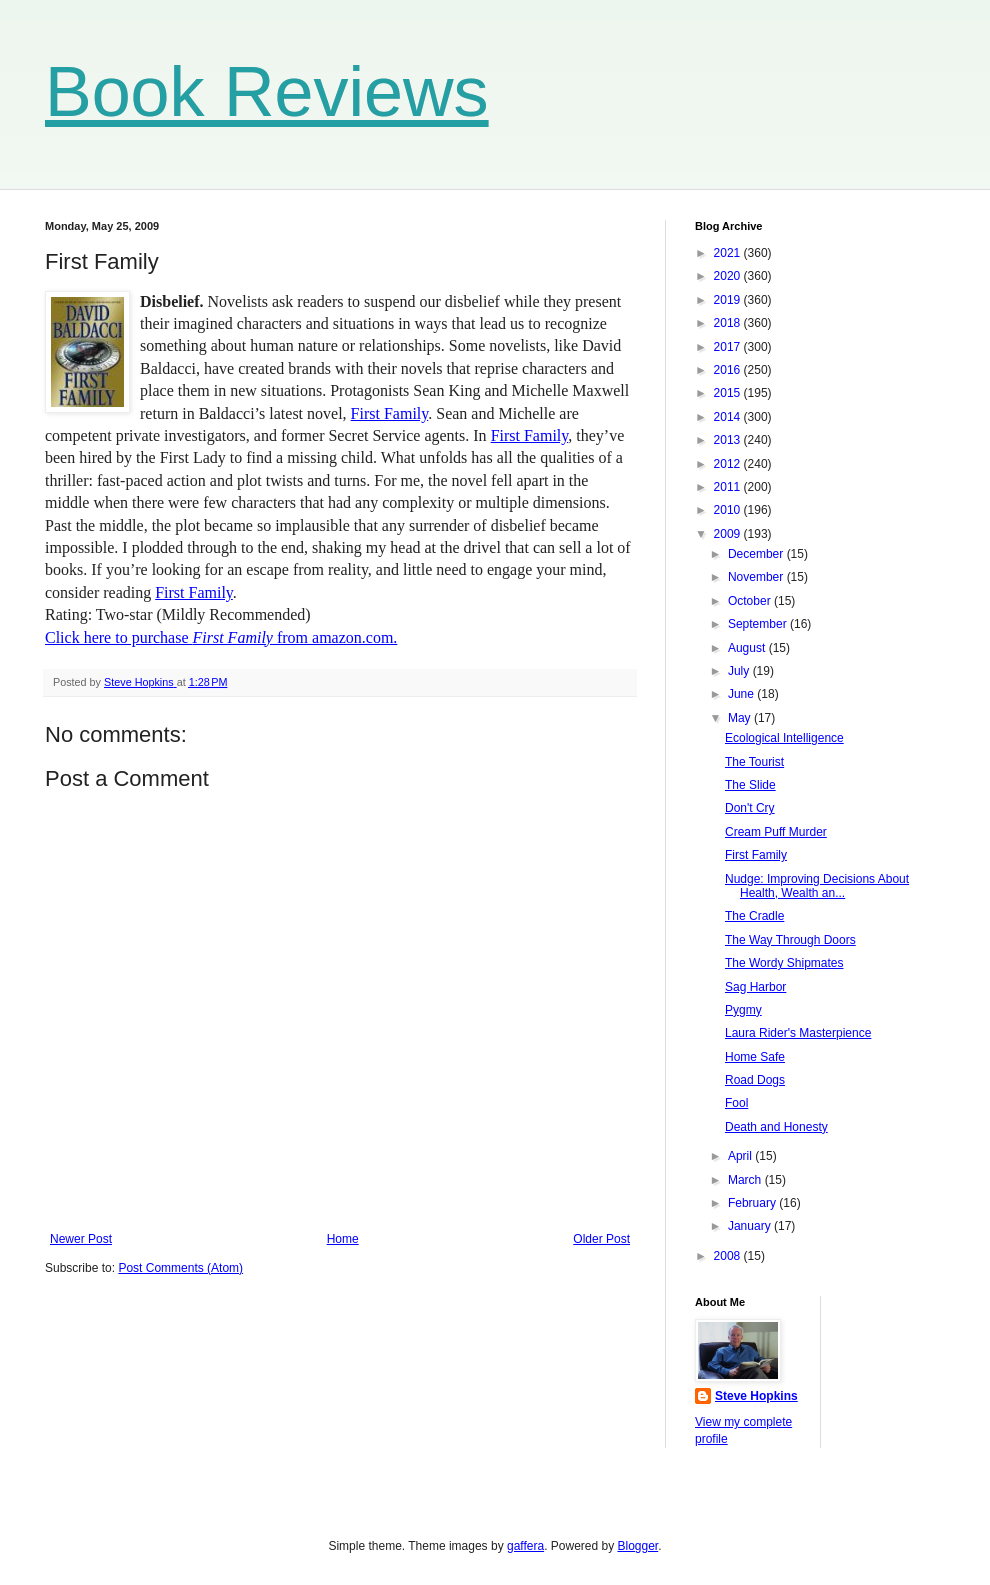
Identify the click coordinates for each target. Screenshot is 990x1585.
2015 (729, 393)
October (751, 601)
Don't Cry (750, 808)
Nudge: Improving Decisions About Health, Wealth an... (817, 886)
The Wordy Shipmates (784, 963)
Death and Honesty (776, 1127)
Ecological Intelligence (784, 738)
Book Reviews (267, 92)
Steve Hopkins (756, 1396)
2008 (729, 1256)
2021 (729, 253)
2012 (729, 464)
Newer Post (81, 1239)
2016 (729, 370)
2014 (729, 417)
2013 (729, 440)
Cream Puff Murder (776, 832)
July (740, 671)
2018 (729, 323)
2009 (729, 534)
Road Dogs (755, 1080)
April (741, 1156)
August (748, 648)
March (746, 1180)
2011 (729, 487)
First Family (390, 413)
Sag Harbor (755, 987)
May (741, 718)
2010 (729, 510)
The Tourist (754, 762)
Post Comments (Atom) (180, 1268)
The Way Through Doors (790, 940)
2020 (729, 276)
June (742, 694)
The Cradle (754, 916)
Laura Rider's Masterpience (798, 1033)
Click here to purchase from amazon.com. (221, 637)
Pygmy (743, 1010)
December (757, 554)
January (751, 1226)
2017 (729, 347)
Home (343, 1239)
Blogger (638, 1546)
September (759, 624)
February (753, 1203)
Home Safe (755, 1057)
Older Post (601, 1239)
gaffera (525, 1546)
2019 (729, 300)
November (757, 577)
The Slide (750, 785)
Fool (736, 1103)
